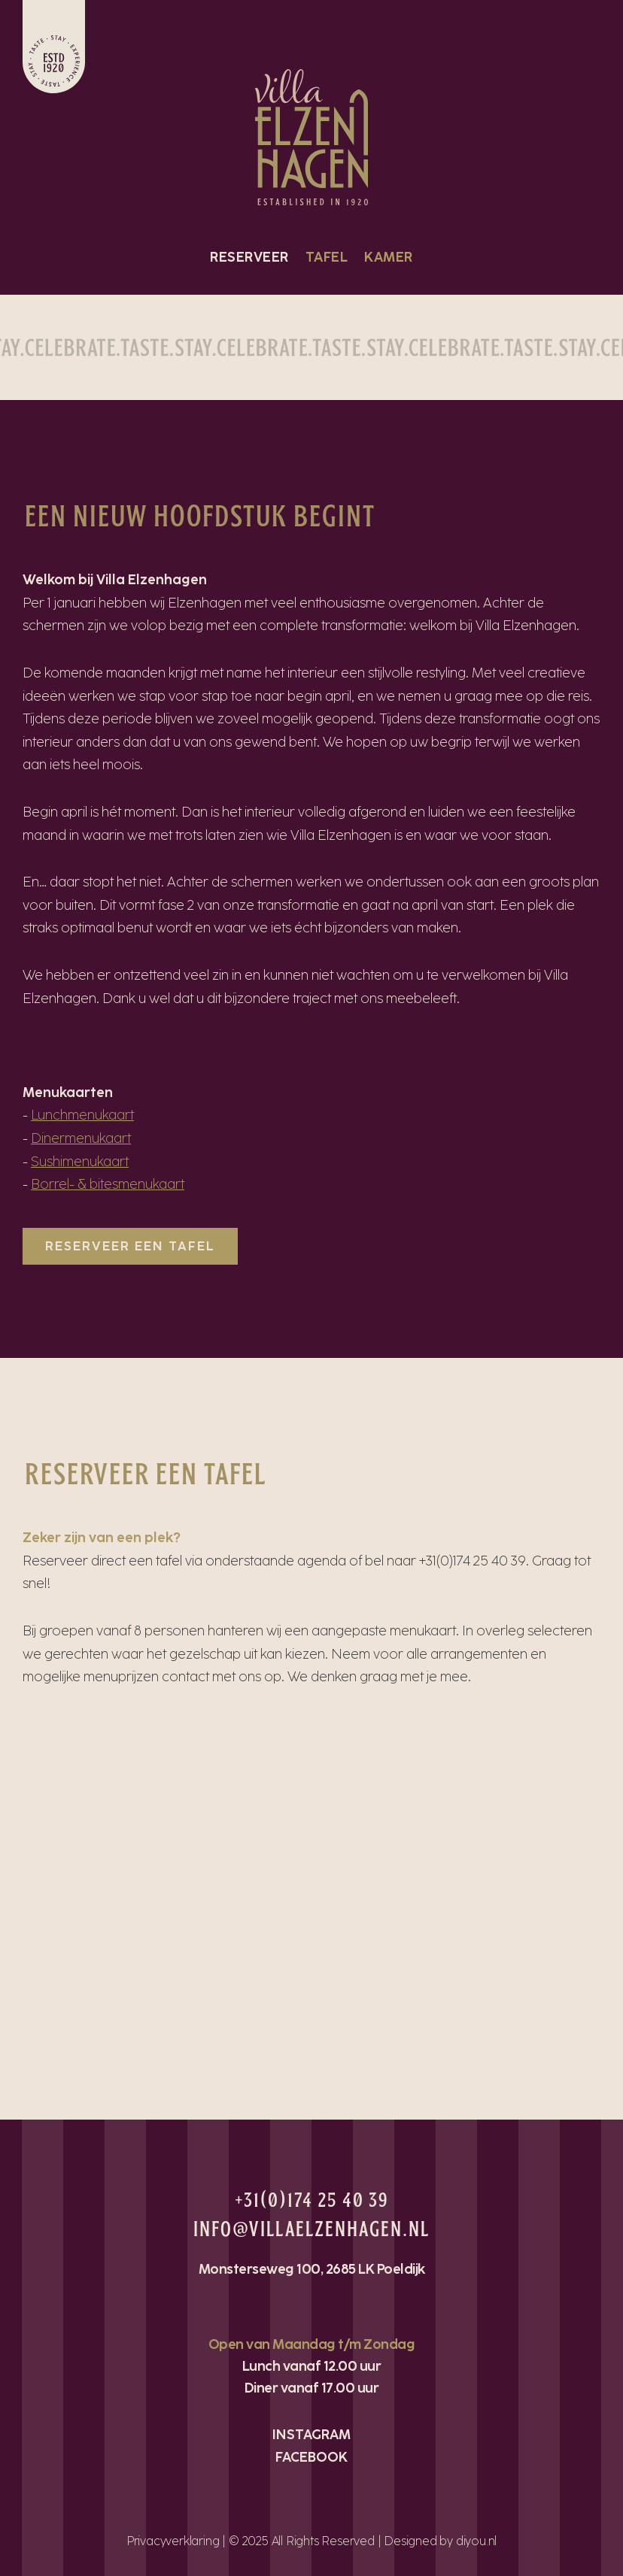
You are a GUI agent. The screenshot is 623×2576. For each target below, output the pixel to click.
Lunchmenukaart (82, 1115)
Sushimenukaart (80, 1161)
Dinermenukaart (81, 1138)
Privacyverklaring (173, 2541)
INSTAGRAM (311, 2434)
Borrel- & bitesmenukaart (107, 1184)
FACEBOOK (311, 2457)
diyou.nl (476, 2541)
